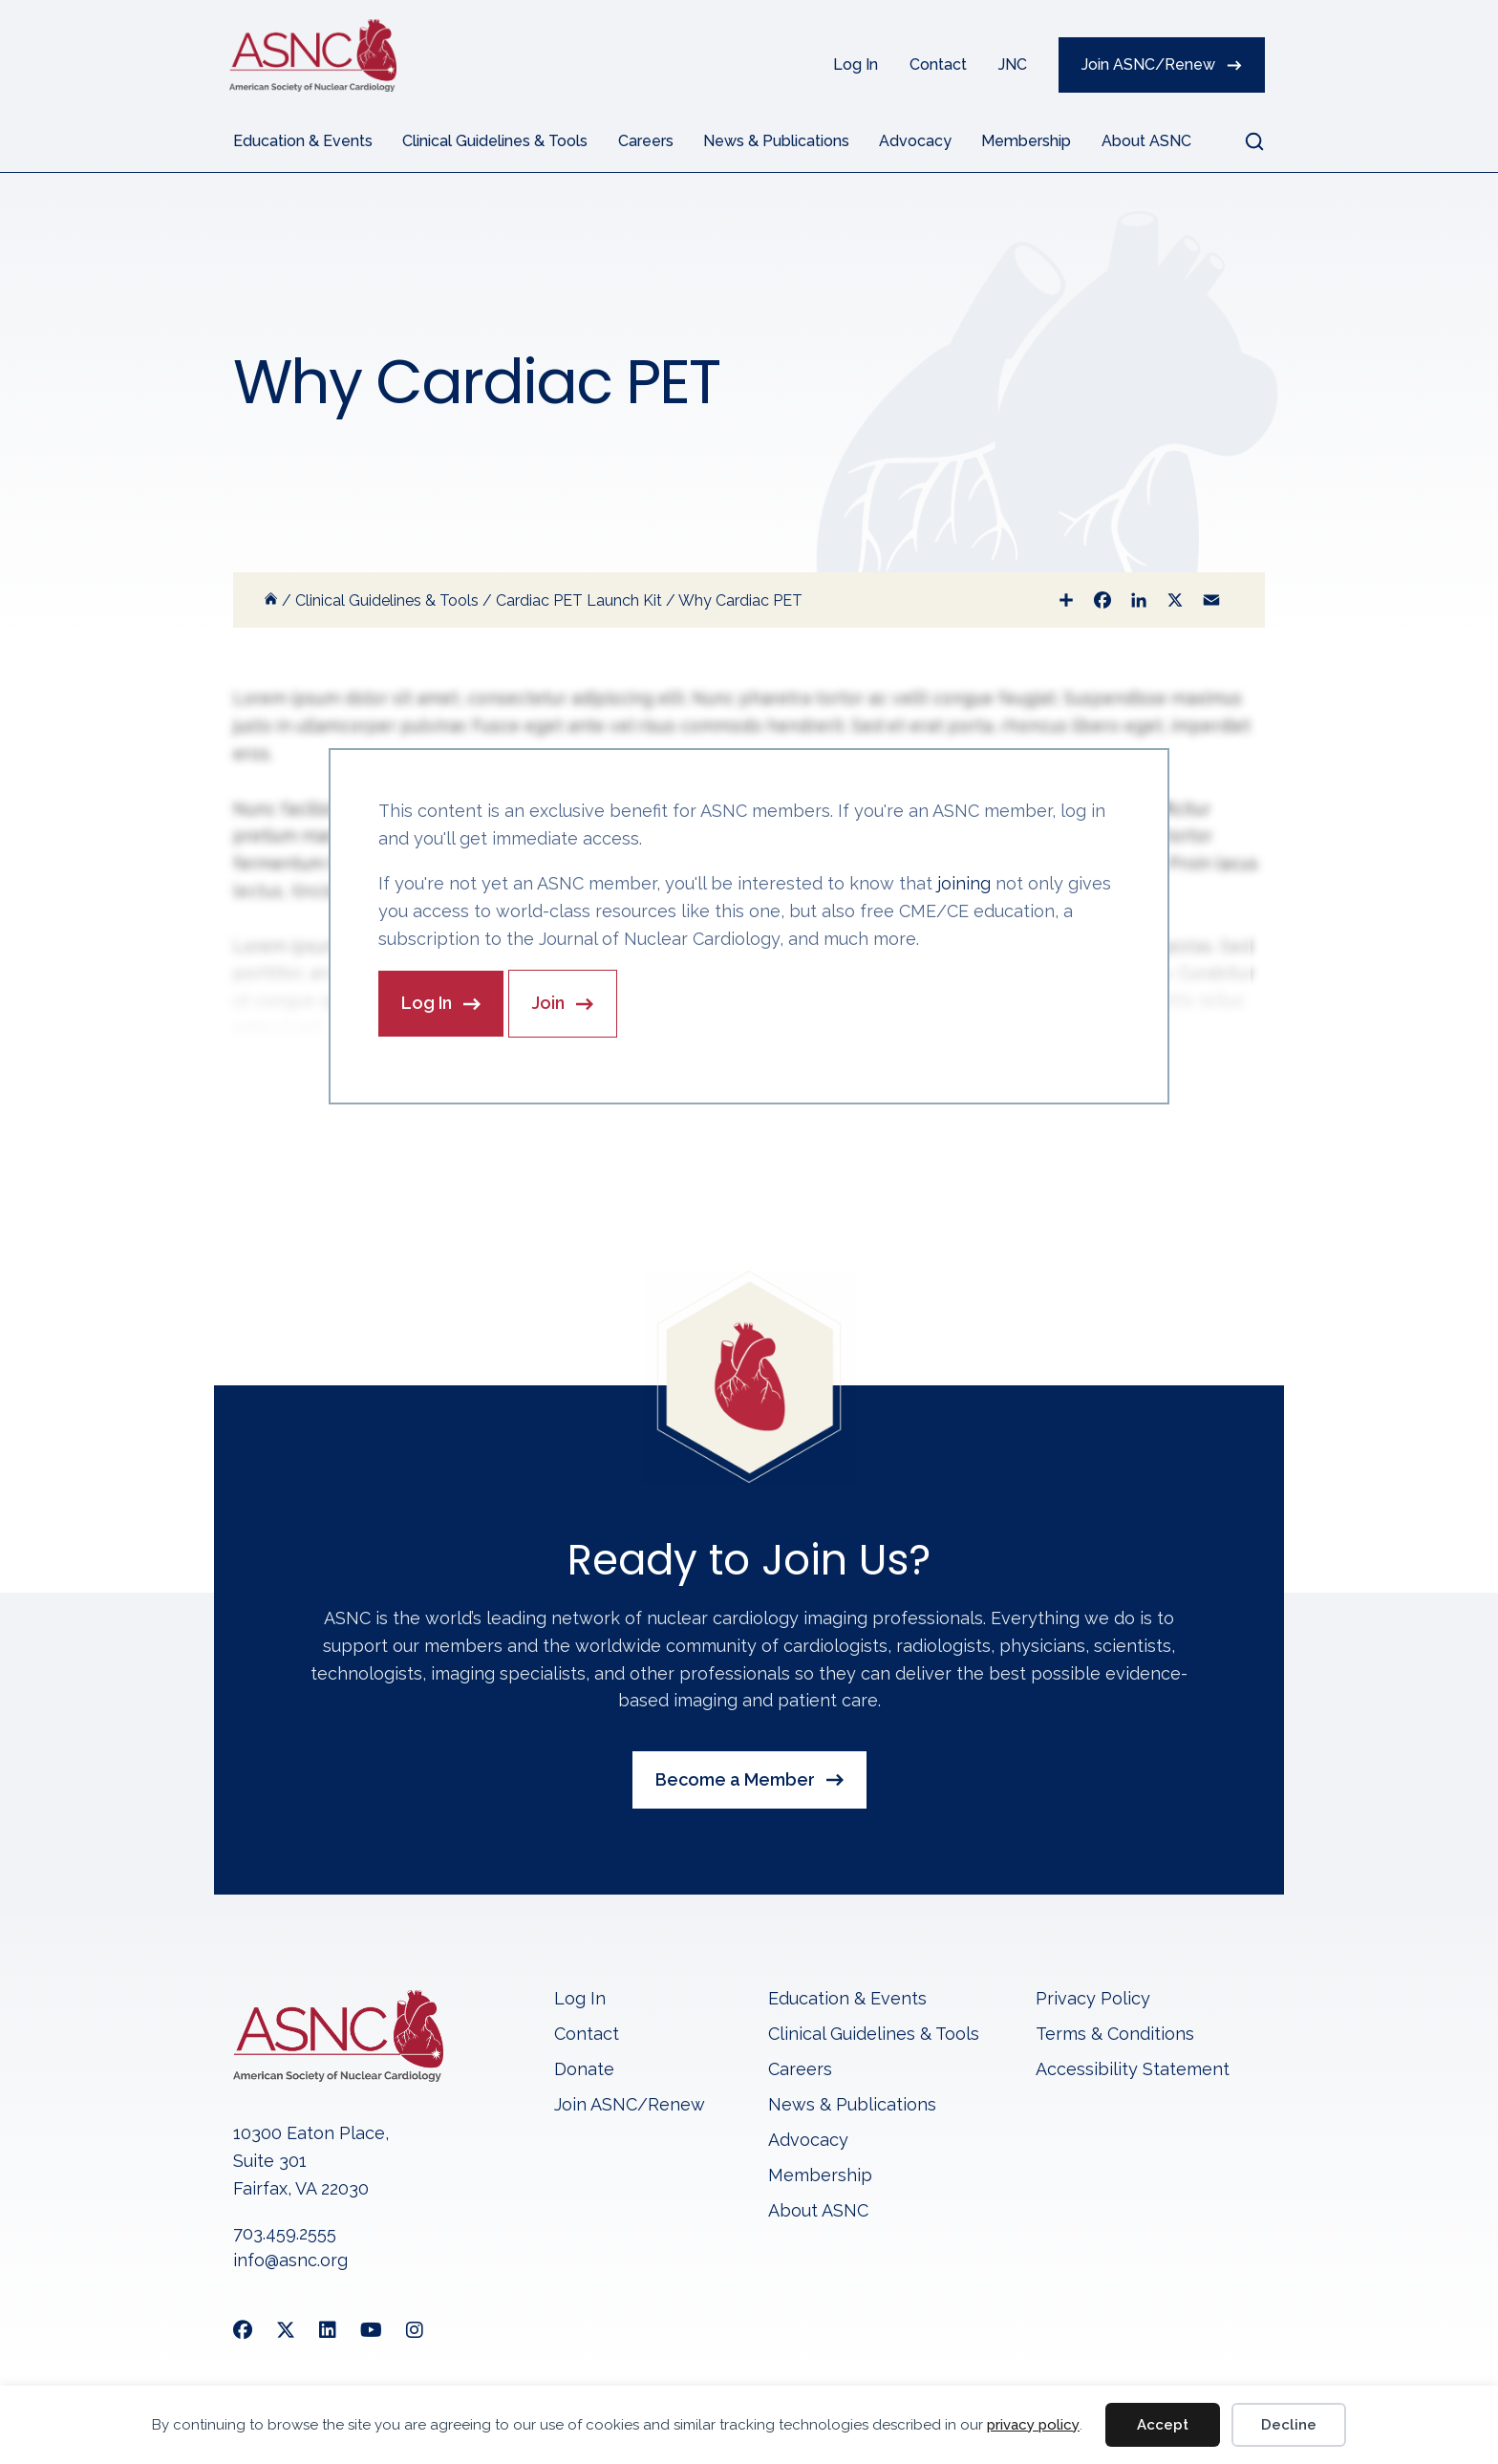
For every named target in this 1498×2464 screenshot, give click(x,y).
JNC (1012, 64)
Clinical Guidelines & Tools (495, 141)
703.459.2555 (284, 2234)
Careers (646, 141)
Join (548, 1004)
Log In (855, 64)
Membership (1026, 141)
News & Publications (776, 141)
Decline (1288, 2424)
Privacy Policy (1093, 2001)
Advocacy (915, 141)
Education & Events (303, 141)
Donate (584, 2072)
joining (964, 883)
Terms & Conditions (1115, 2036)
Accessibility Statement (1133, 2072)
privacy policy (1033, 2424)
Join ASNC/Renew (1148, 64)
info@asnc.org (290, 2262)
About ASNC (1146, 141)
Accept (1162, 2424)
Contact (938, 64)
